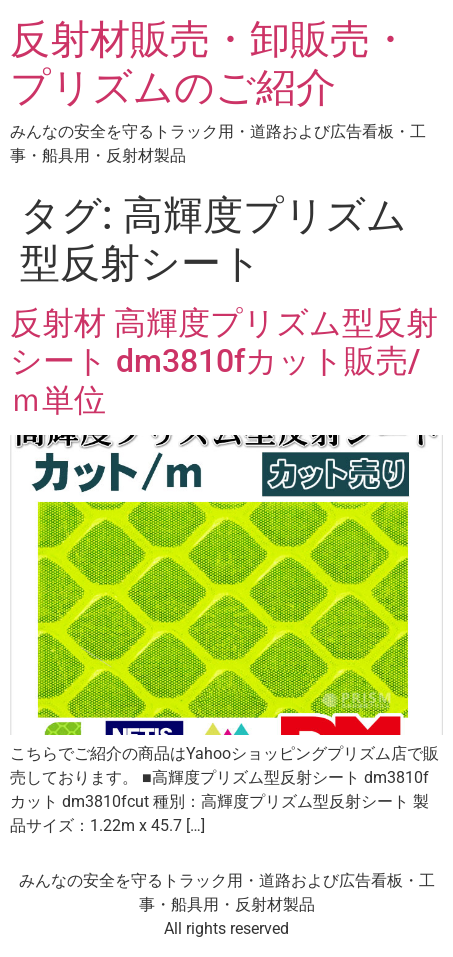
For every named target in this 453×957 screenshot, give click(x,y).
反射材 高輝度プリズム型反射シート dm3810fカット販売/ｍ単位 (224, 361)
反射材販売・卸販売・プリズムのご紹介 (210, 63)
